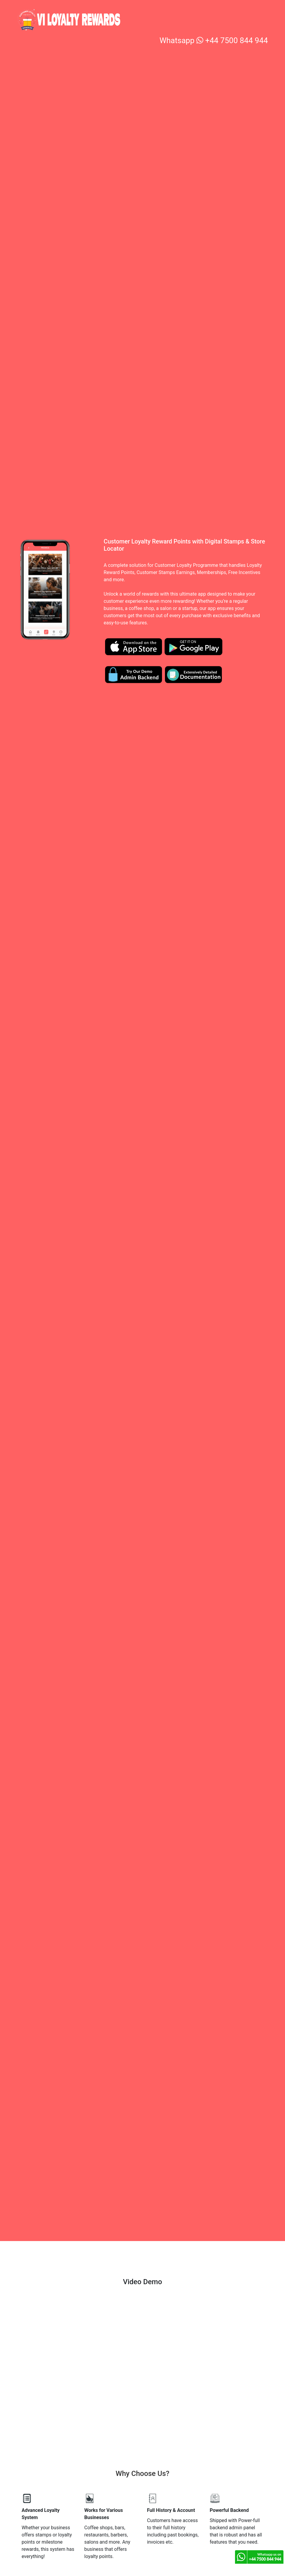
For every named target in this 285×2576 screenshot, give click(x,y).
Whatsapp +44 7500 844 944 (214, 40)
